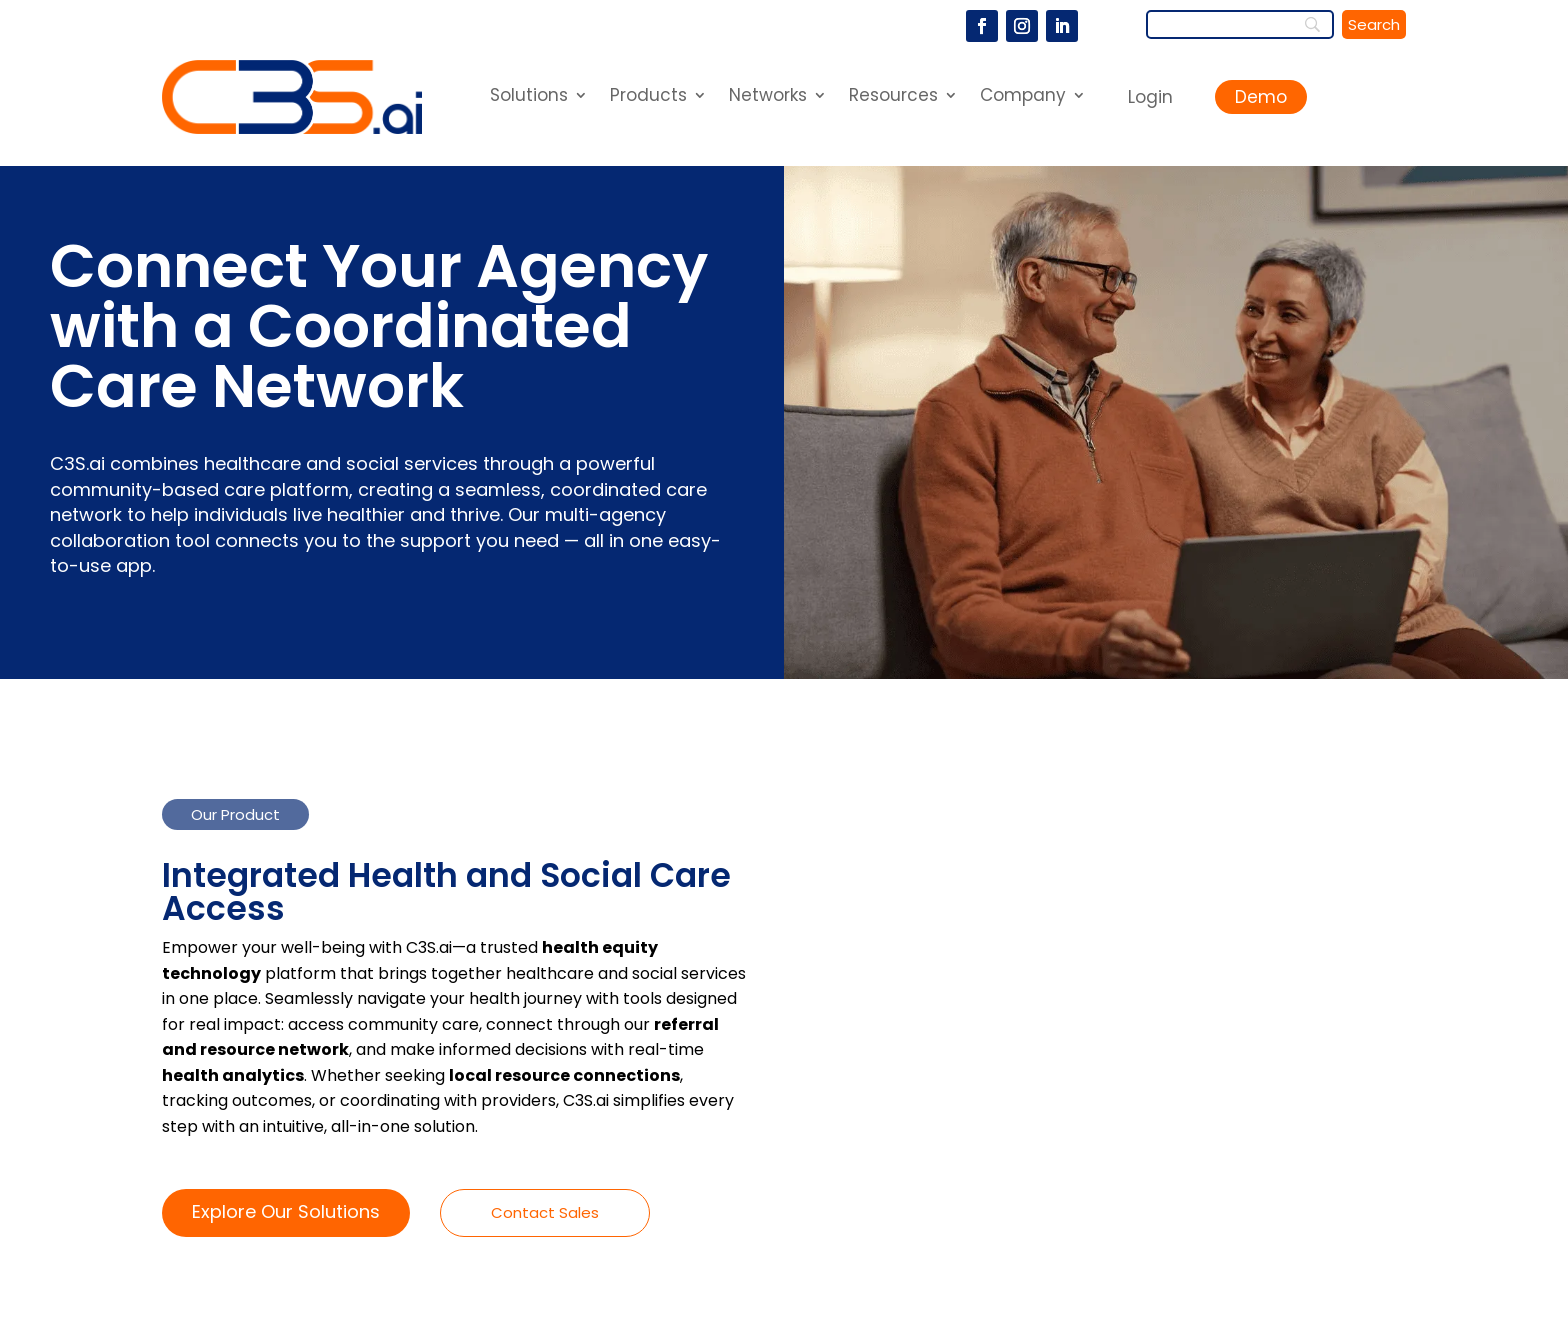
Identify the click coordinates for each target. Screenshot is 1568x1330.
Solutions (529, 97)
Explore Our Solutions (286, 1211)
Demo (1261, 97)
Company (1023, 97)
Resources (893, 97)
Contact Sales (545, 1212)
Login (1150, 97)
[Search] (1240, 24)
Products (648, 97)
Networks (768, 97)
